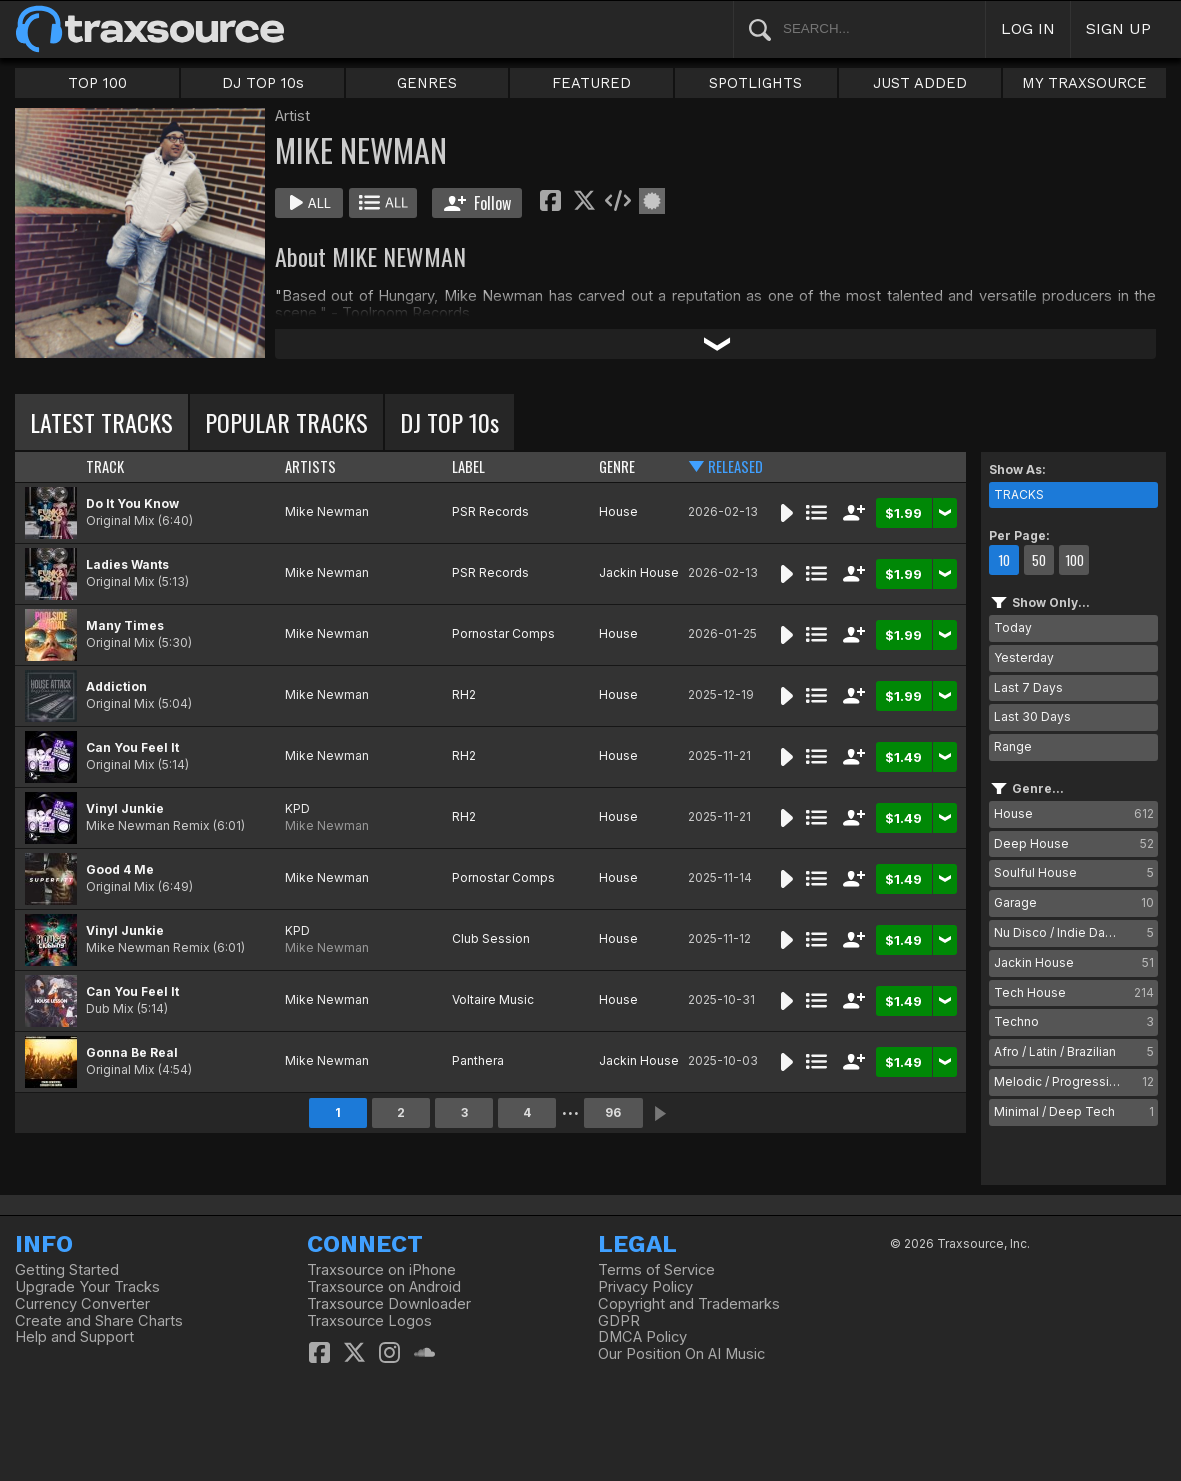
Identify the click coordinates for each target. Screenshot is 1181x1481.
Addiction (116, 686)
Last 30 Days (1032, 716)
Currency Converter (82, 1304)
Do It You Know (132, 503)
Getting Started (67, 1270)
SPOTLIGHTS (755, 83)
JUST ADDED (920, 83)
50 (1039, 560)
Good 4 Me (120, 869)
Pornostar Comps (503, 633)
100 (1074, 560)
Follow (477, 203)
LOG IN (1028, 28)
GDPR (619, 1321)
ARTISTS (310, 466)
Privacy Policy (645, 1287)
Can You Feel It (132, 747)
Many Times (125, 625)
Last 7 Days (1028, 687)
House (618, 511)
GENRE (617, 466)
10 (1004, 560)
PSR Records (490, 511)
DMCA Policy (642, 1337)
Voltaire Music (493, 999)
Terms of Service (656, 1270)
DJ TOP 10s (263, 83)
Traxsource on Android (384, 1287)
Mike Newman (327, 511)
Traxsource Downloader (389, 1304)
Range (1013, 746)
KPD (297, 808)
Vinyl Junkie (125, 808)
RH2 (464, 694)
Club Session (491, 938)
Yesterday (1024, 657)
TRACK (105, 466)
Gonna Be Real (132, 1052)
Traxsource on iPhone (381, 1270)
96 (613, 1112)
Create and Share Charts (99, 1321)
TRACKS (1019, 494)
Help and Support (74, 1337)
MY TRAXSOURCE (1084, 83)
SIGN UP (1118, 28)
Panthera (478, 1060)
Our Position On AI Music (681, 1354)
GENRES (427, 83)
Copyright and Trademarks (689, 1304)
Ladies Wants (127, 564)
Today (1013, 627)
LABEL (468, 466)
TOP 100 (97, 83)
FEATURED (591, 83)
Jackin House (639, 572)
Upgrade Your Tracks (87, 1287)
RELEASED (735, 466)
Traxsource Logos (369, 1321)
